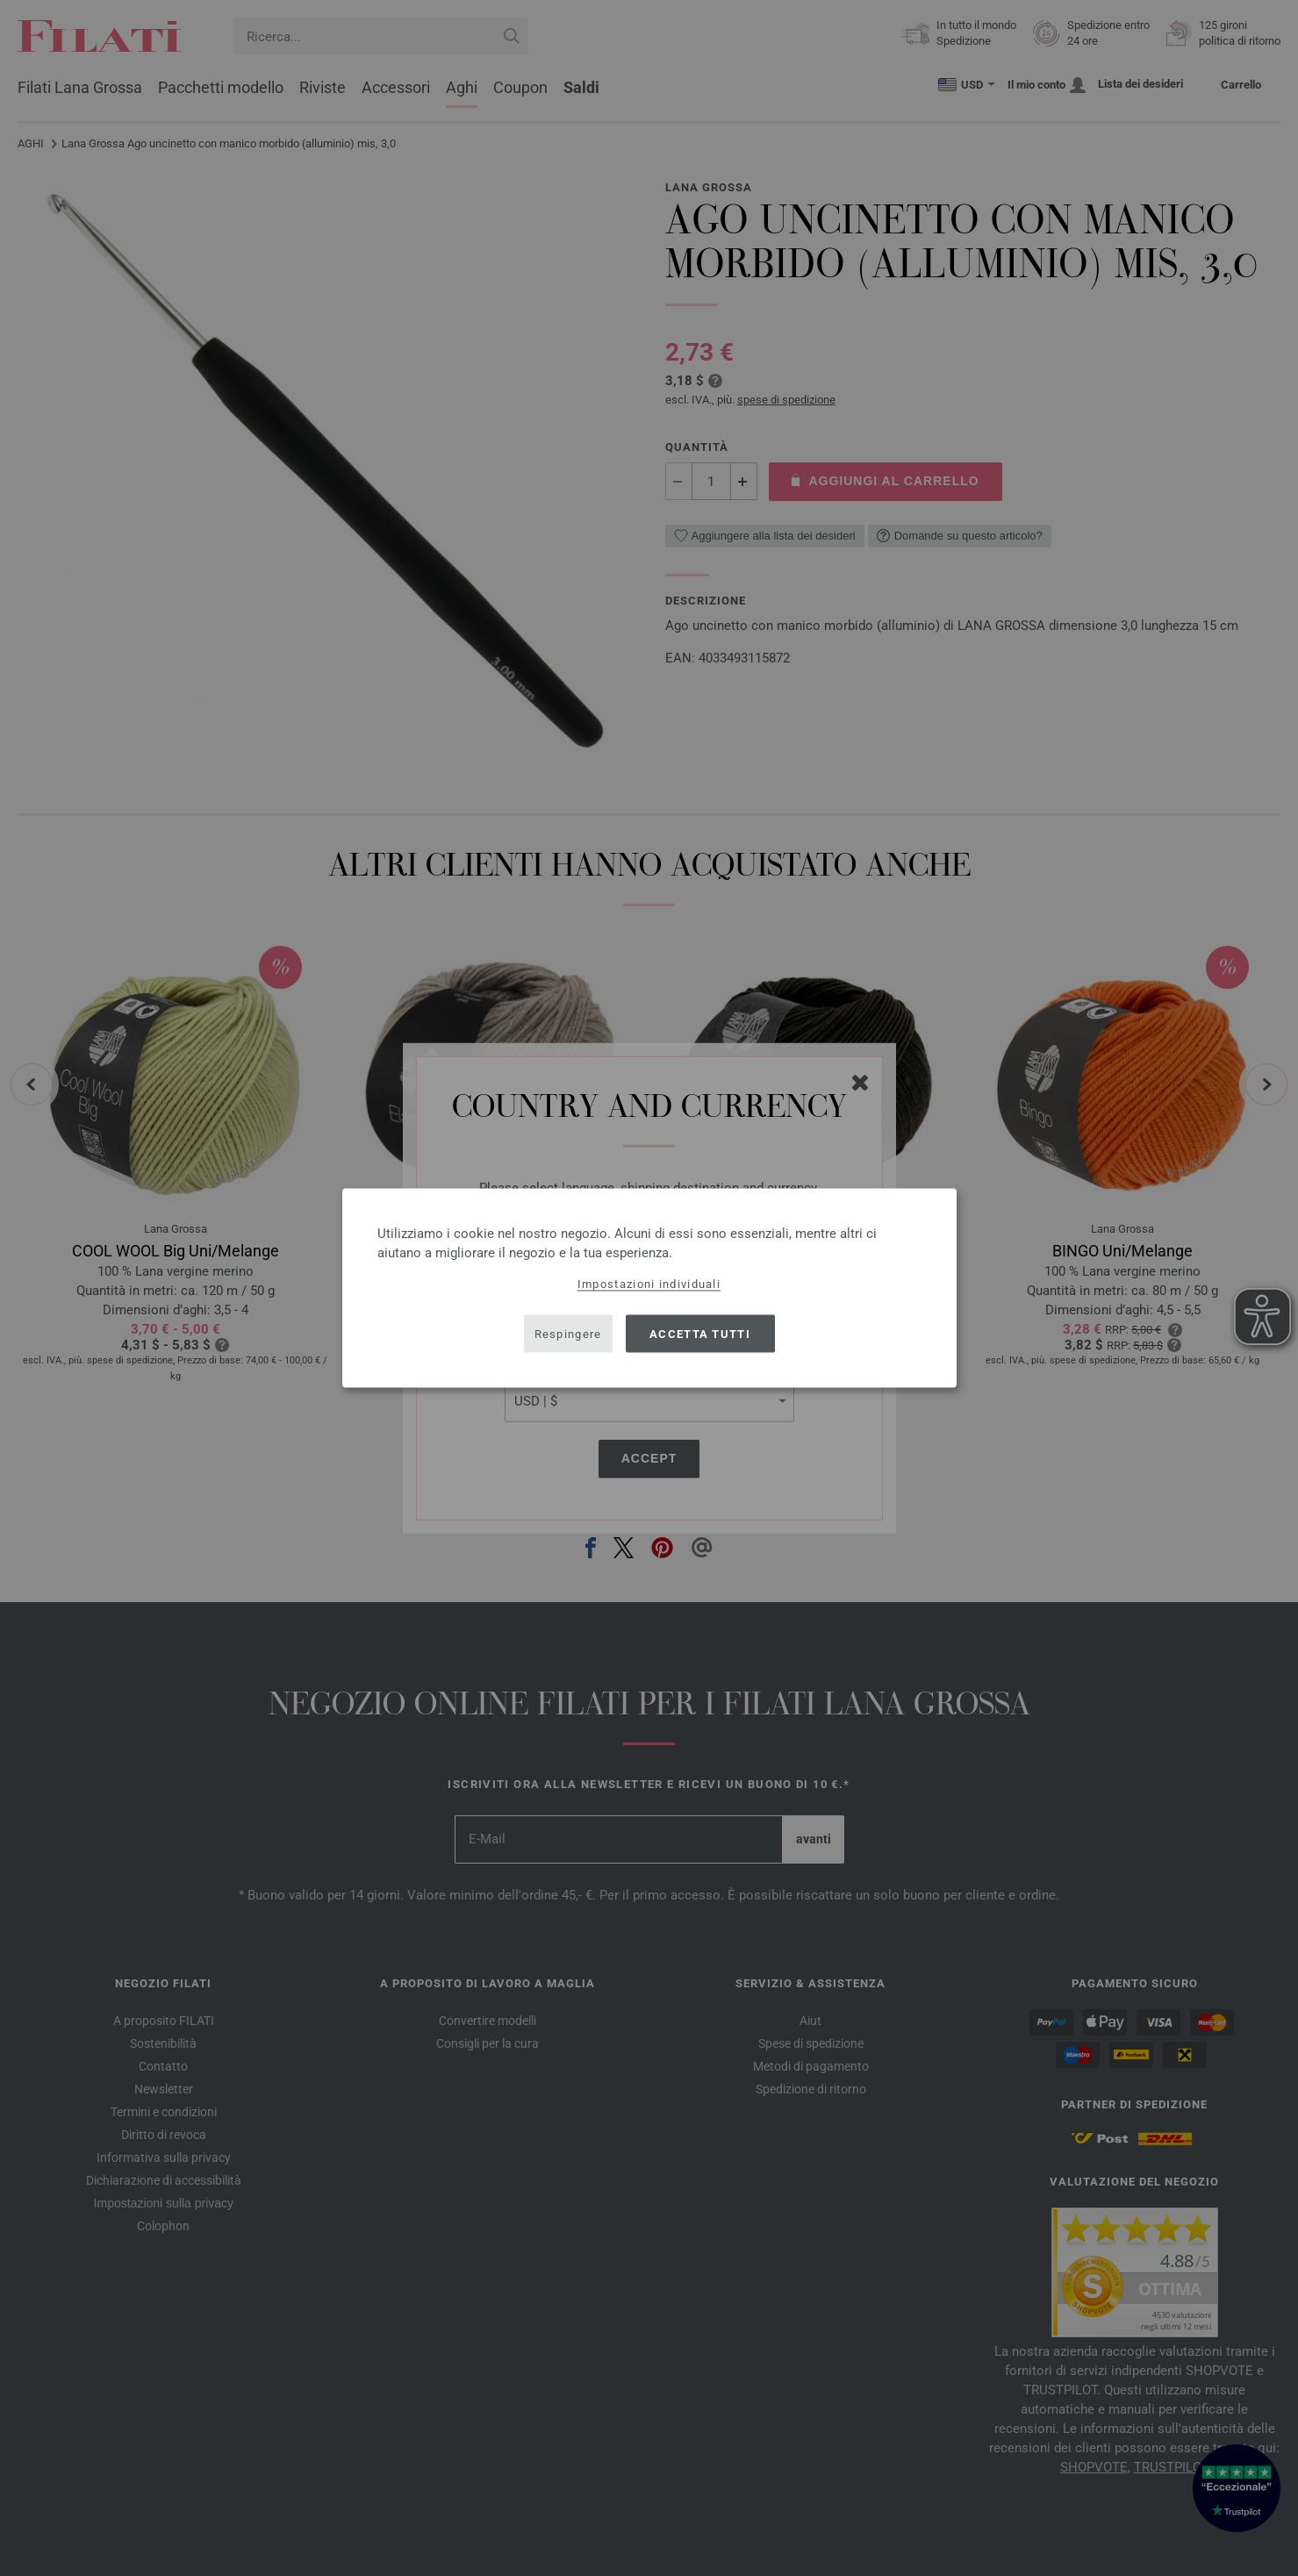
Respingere (568, 1333)
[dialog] (649, 1288)
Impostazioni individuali (649, 1284)
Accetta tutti (699, 1333)
